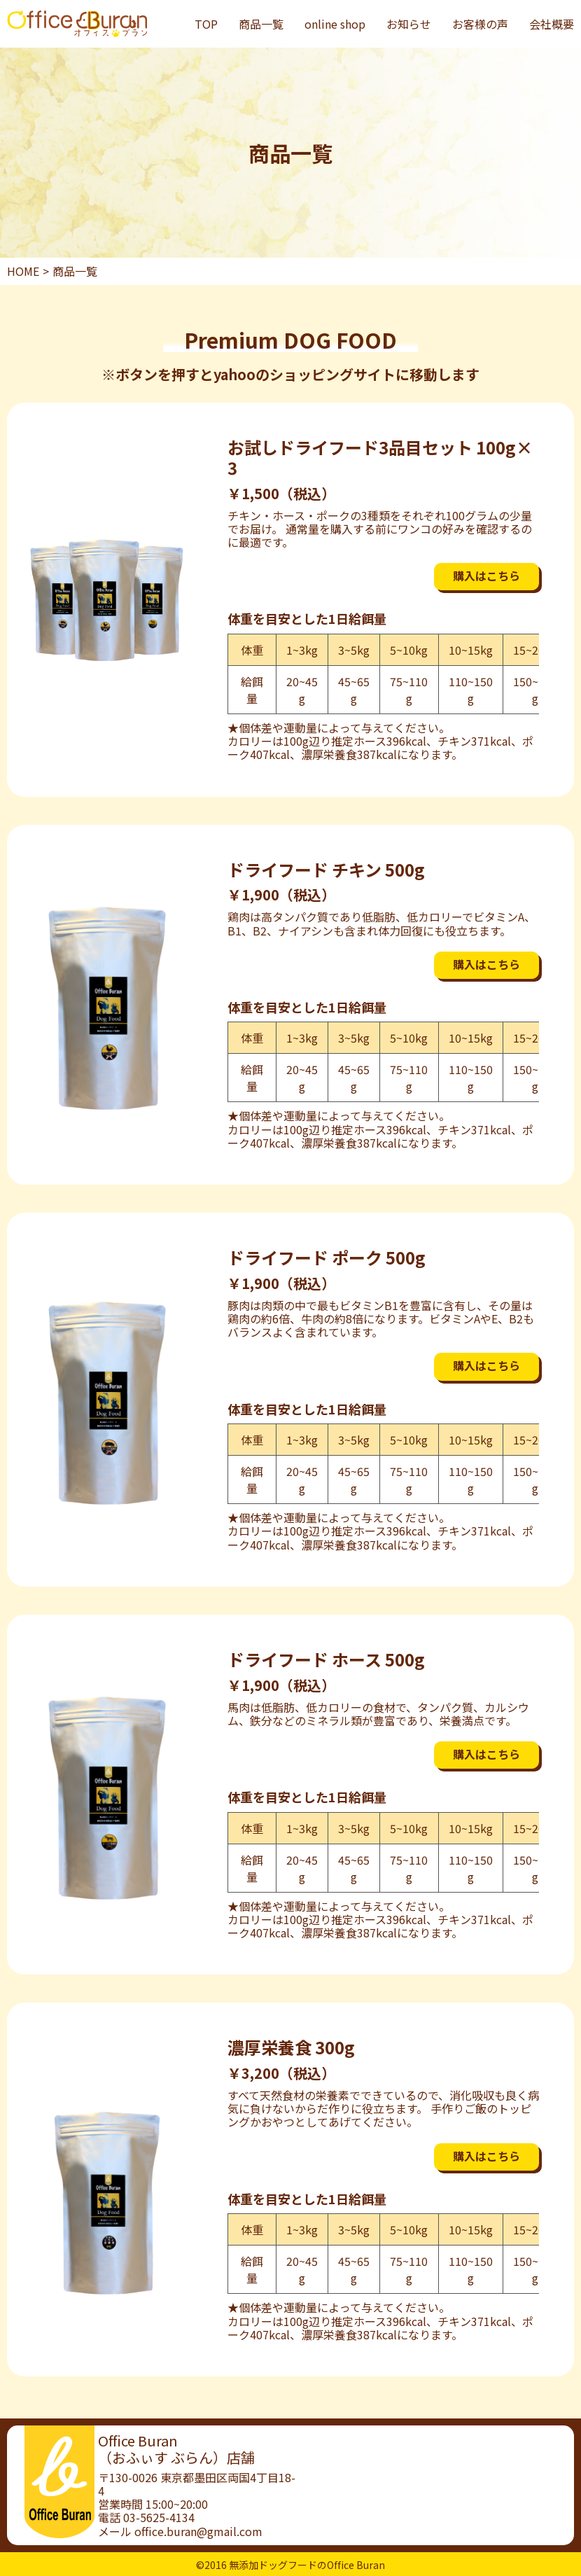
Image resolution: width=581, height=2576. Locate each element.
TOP (206, 23)
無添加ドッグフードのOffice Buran (307, 2565)
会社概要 (551, 23)
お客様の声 (480, 23)
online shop (334, 23)
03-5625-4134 (159, 2517)
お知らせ (408, 23)
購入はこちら (486, 575)
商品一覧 (261, 23)
